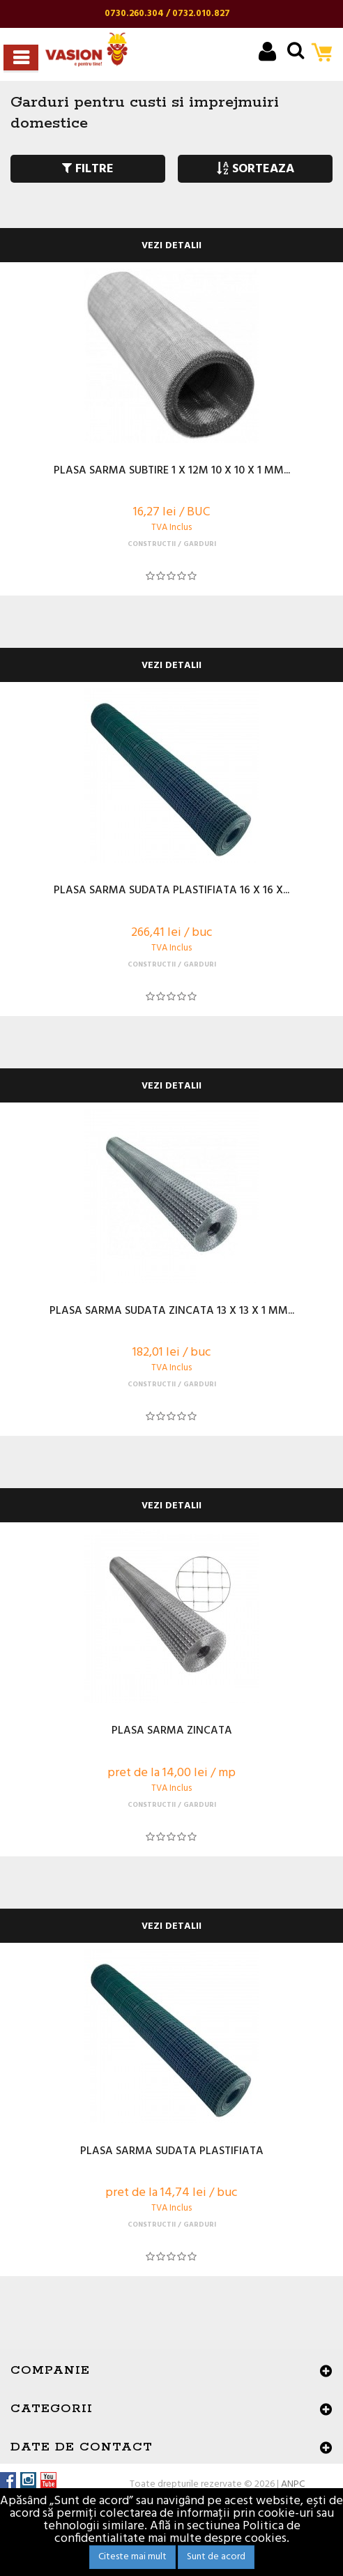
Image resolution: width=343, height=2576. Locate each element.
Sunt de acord (216, 2557)
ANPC (293, 2484)
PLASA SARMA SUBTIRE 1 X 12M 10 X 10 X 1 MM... (172, 471)
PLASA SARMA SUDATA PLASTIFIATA (172, 2152)
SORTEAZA (255, 169)
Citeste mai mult (132, 2557)
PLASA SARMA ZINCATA (172, 1731)
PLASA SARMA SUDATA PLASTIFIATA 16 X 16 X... (171, 891)
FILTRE (88, 169)
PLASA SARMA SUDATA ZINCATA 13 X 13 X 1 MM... (171, 1311)
